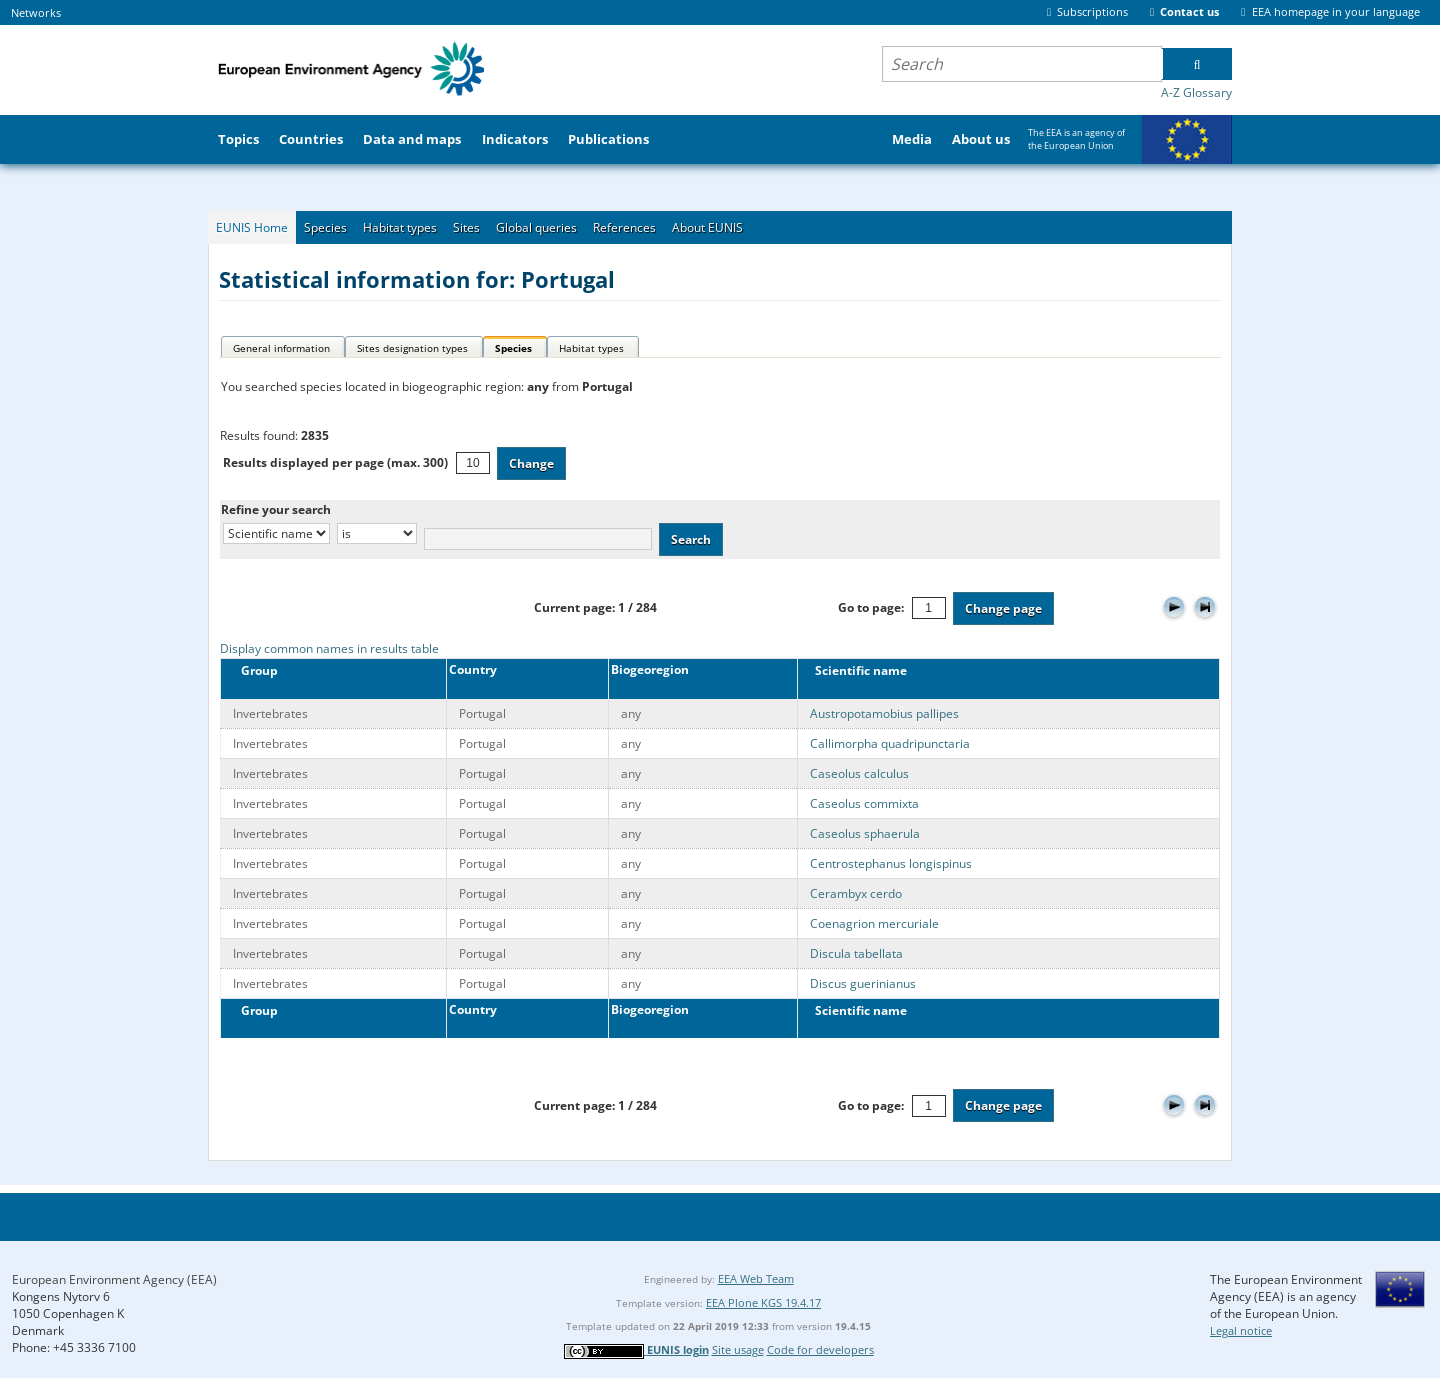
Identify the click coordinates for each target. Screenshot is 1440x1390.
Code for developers (820, 1349)
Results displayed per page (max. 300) (335, 462)
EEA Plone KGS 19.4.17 (763, 1302)
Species (325, 227)
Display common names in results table (329, 648)
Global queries (536, 227)
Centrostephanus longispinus (891, 863)
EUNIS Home (252, 227)
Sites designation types (412, 348)
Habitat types (400, 227)
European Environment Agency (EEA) (114, 1279)
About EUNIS (707, 227)
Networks (36, 12)
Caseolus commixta (864, 803)
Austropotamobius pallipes (884, 713)
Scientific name (856, 670)
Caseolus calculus (859, 773)
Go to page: (871, 607)
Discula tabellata (856, 953)
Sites (466, 227)
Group (253, 670)
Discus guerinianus (863, 983)
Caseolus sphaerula (865, 833)
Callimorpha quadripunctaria (890, 743)
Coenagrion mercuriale (874, 923)
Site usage (738, 1349)
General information (281, 348)
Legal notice (1241, 1330)
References (624, 227)
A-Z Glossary (1196, 92)
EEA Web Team (756, 1278)
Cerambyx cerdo (856, 893)
